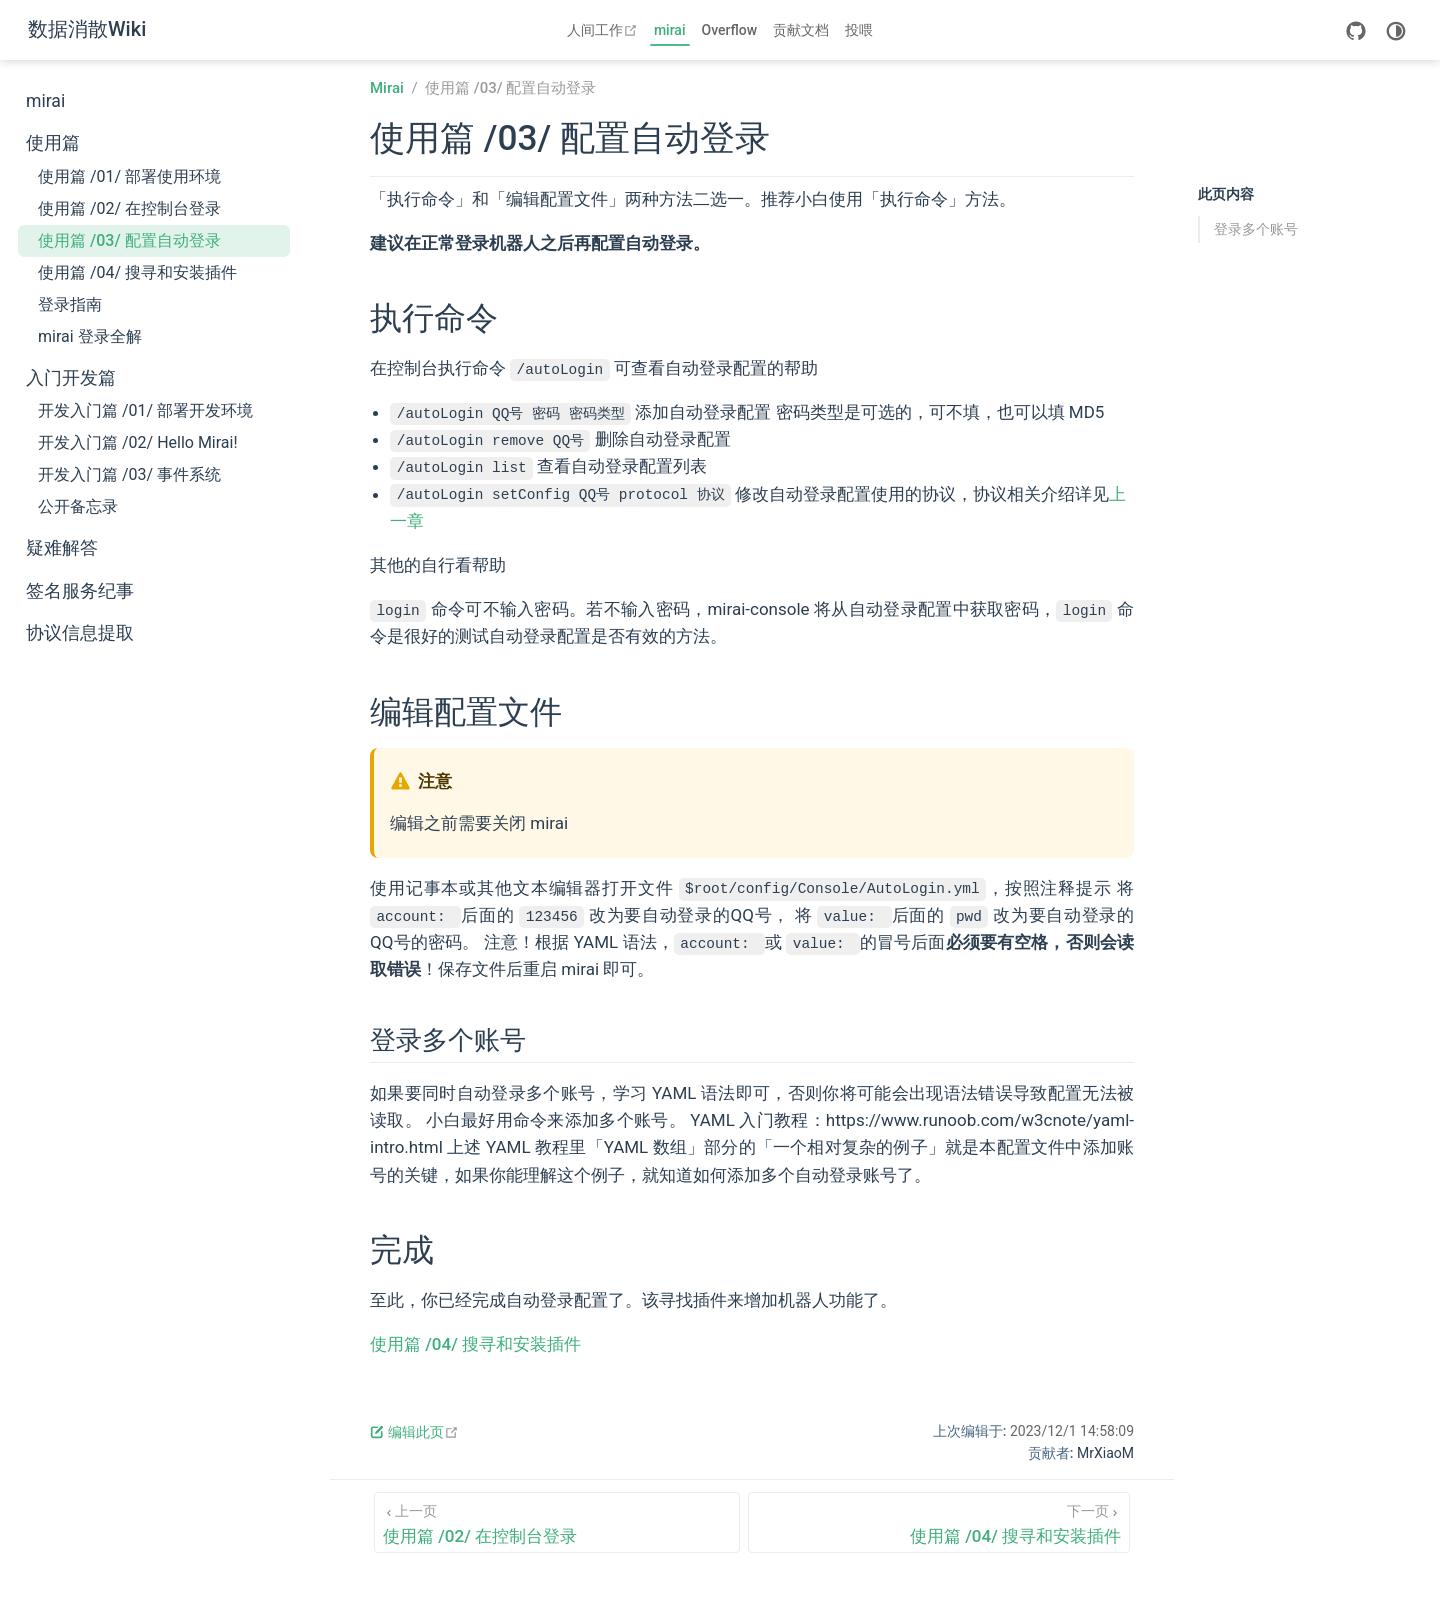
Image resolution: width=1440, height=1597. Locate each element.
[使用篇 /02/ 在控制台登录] (557, 1522)
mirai (670, 30)
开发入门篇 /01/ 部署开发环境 (145, 410)
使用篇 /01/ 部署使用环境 (129, 176)
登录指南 (70, 304)
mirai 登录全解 (90, 336)
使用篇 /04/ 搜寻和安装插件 (137, 272)
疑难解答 (62, 548)
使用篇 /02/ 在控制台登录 (129, 208)
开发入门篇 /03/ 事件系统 (129, 474)
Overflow (730, 30)
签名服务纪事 (80, 591)
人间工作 (604, 30)
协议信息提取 (80, 633)
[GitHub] (1356, 31)
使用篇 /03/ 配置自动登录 (129, 240)
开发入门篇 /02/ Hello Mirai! (138, 442)
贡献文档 (801, 30)
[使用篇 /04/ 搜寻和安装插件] (939, 1522)
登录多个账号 (1256, 229)
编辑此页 (414, 1432)
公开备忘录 (78, 506)
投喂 (859, 30)
